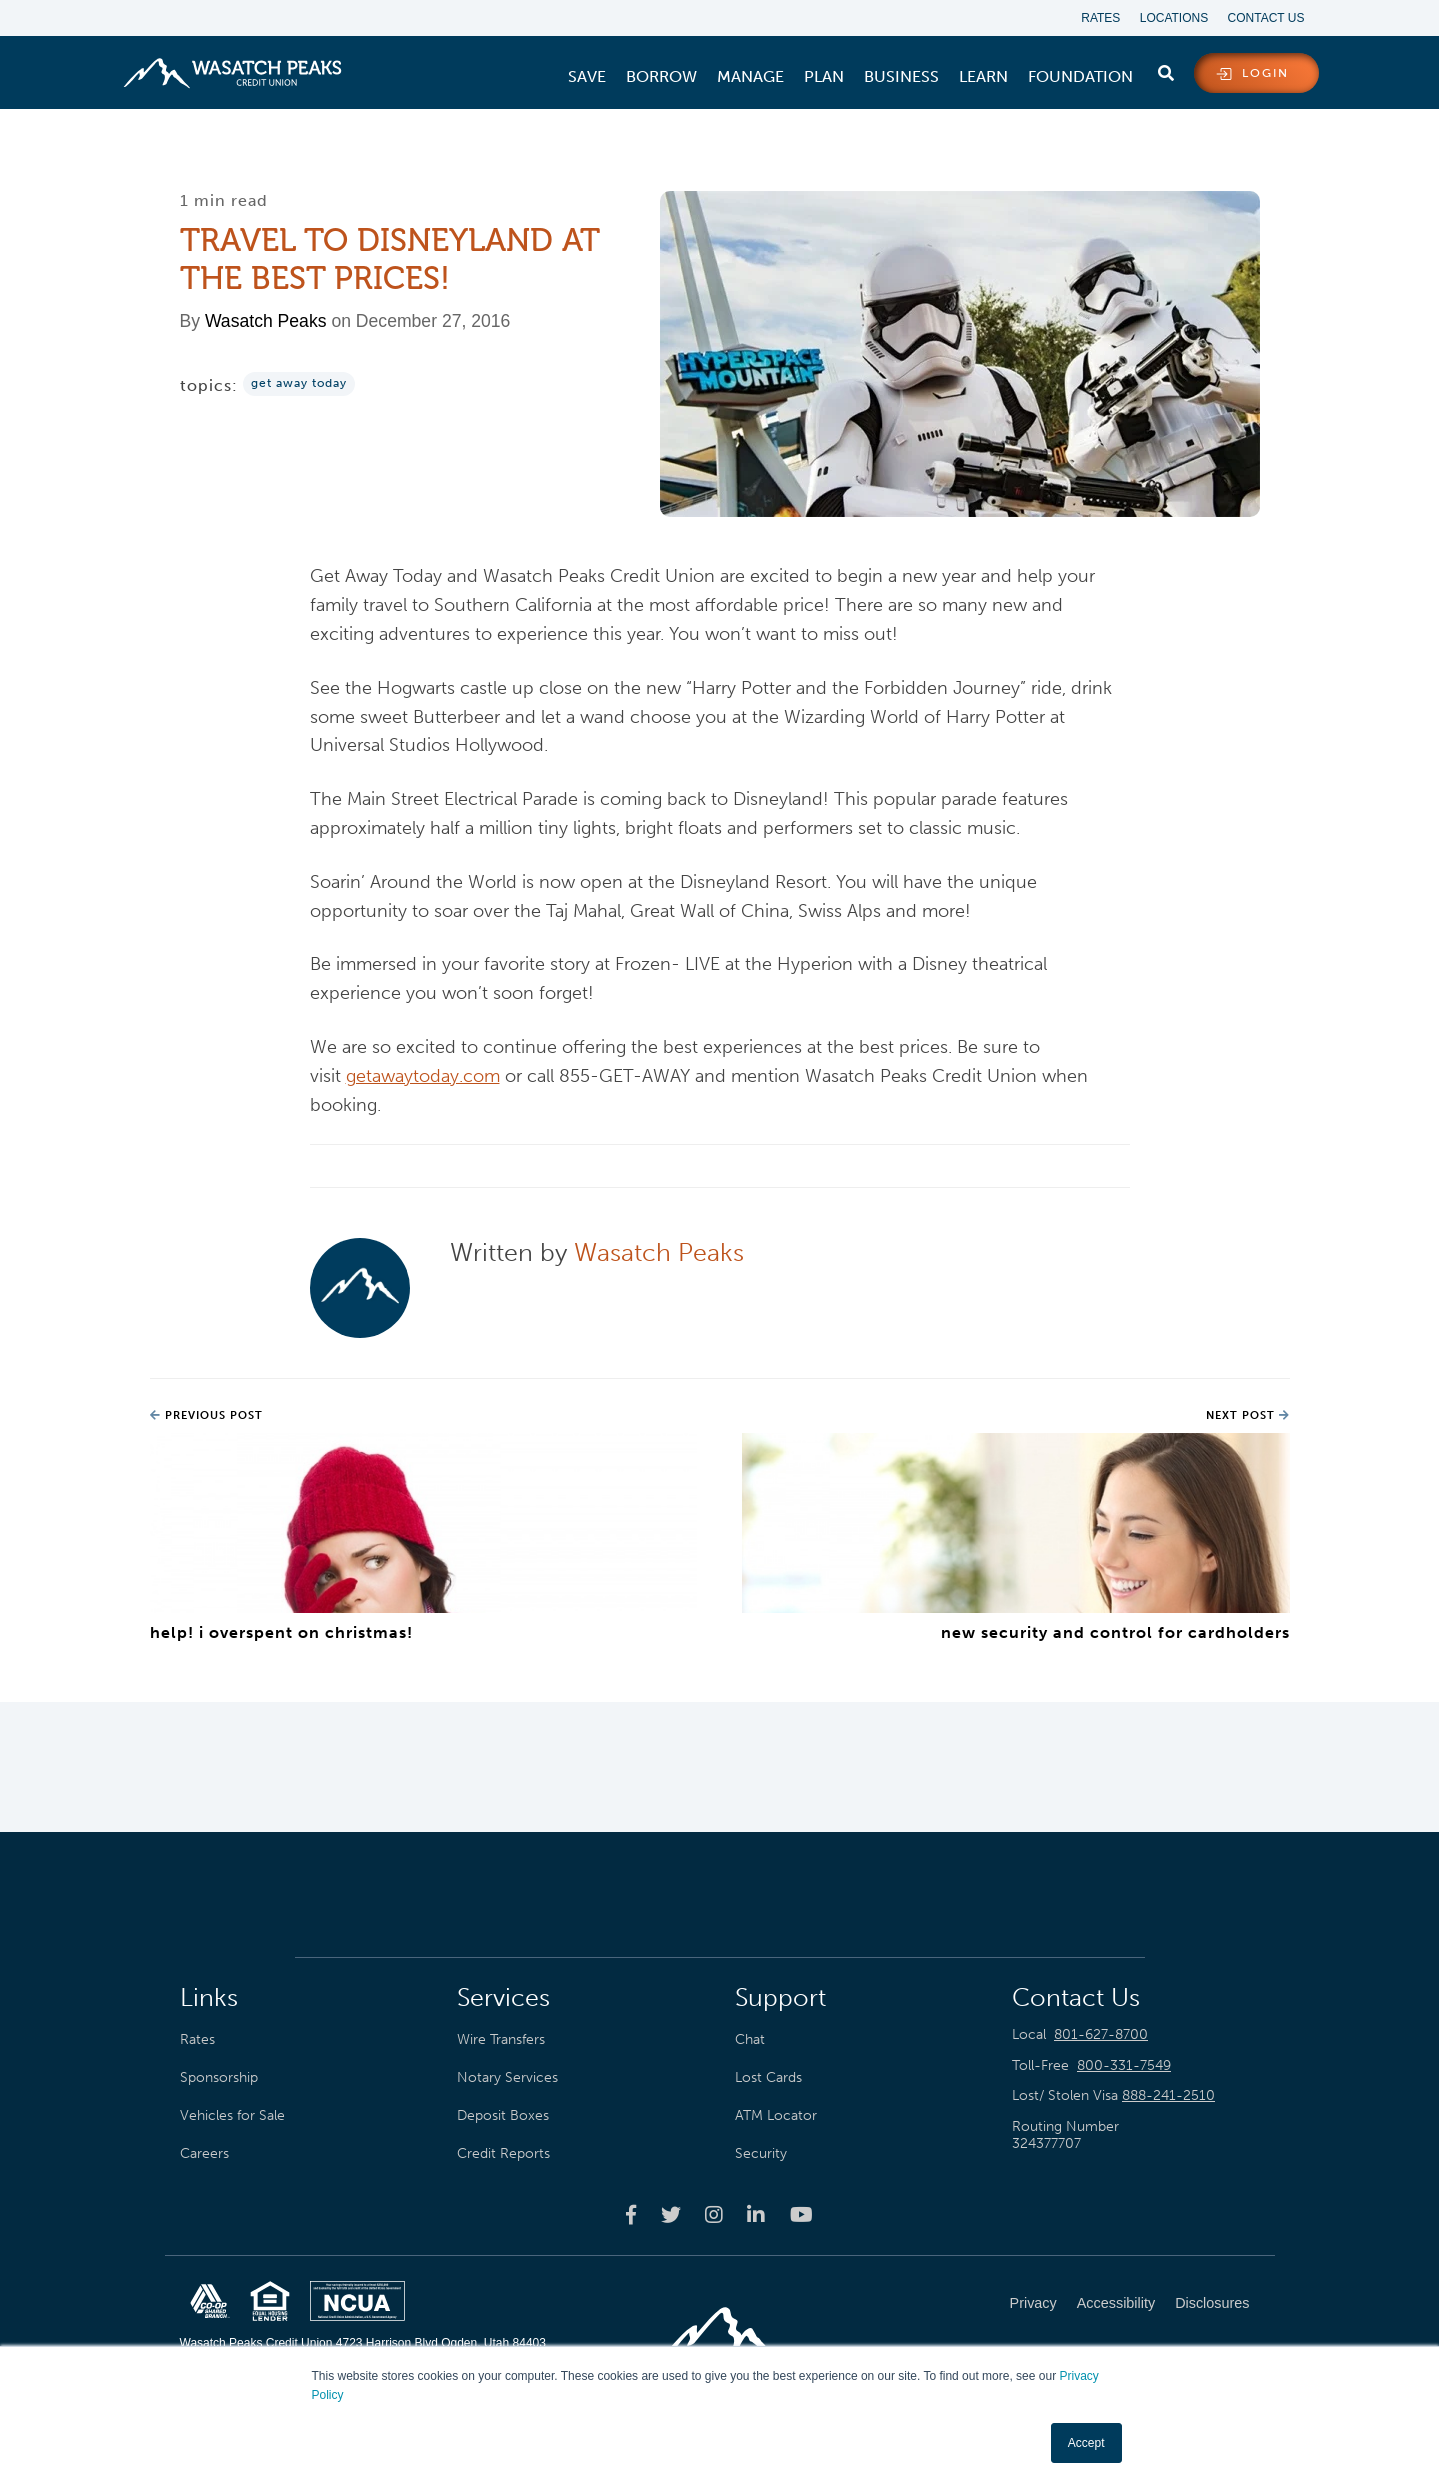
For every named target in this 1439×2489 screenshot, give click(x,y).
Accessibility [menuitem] (1116, 2303)
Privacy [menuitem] (1033, 2303)
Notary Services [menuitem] (507, 2077)
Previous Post (206, 1416)
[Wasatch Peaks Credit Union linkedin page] (756, 2215)
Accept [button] (1086, 2443)
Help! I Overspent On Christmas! (281, 1632)
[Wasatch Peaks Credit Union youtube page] (801, 2215)
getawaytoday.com (423, 1076)
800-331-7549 (1124, 2065)
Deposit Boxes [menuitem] (503, 2115)
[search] (1166, 69)
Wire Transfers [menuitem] (501, 2039)
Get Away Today (299, 384)
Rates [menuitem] (1099, 18)
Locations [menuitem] (1173, 18)
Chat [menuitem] (750, 2039)
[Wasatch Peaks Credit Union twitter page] (671, 2215)
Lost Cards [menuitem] (768, 2077)
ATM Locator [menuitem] (776, 2115)
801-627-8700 (1101, 2034)
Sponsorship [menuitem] (219, 2077)
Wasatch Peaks (266, 322)
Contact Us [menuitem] (1266, 18)
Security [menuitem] (761, 2153)
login (1265, 74)
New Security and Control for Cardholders (1115, 1632)
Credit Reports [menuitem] (503, 2153)
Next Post (1248, 1416)
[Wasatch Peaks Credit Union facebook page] (631, 2215)
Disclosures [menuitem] (1212, 2303)
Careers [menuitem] (204, 2153)
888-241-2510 (1168, 2096)
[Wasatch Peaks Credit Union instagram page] (714, 2215)
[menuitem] (587, 77)
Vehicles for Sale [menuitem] (232, 2115)
